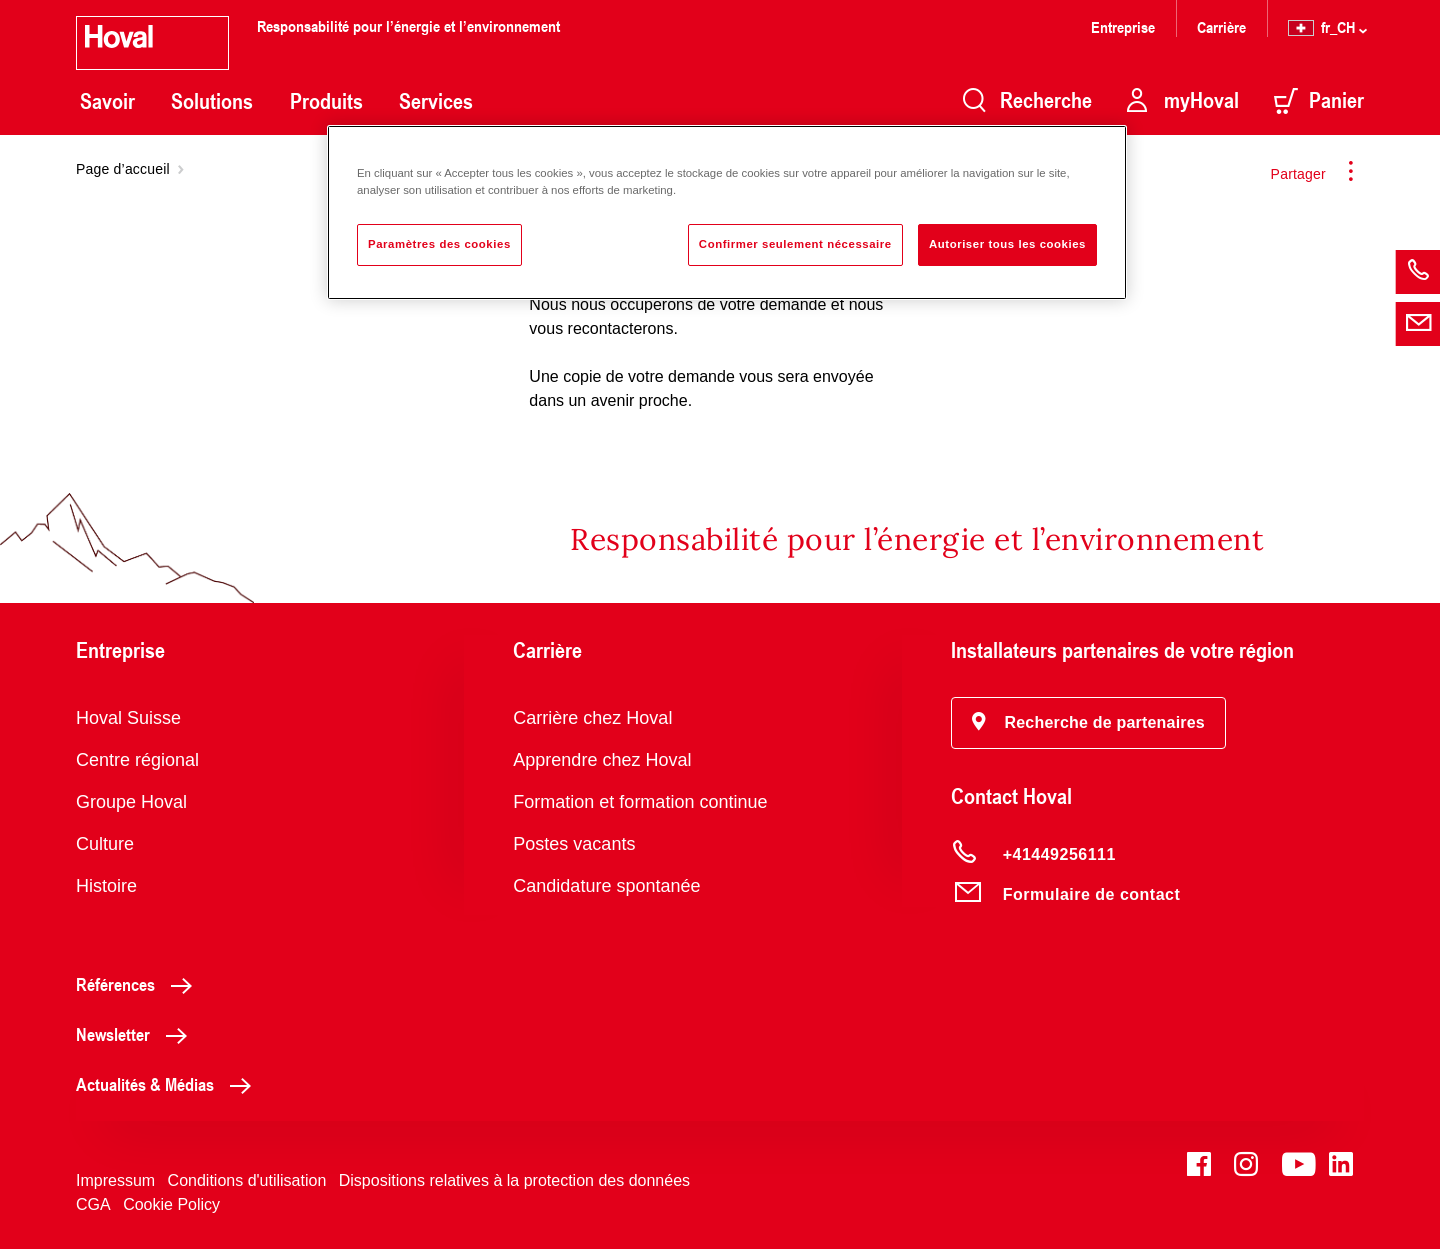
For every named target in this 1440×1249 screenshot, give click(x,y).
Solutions (212, 101)
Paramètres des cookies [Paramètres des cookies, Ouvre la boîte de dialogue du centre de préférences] (439, 244)
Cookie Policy (171, 1204)
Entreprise (1123, 26)
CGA (93, 1204)
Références (139, 984)
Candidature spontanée (606, 886)
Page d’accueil (123, 169)
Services (436, 101)
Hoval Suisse (128, 718)
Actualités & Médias (169, 1084)
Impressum (115, 1180)
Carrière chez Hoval (592, 718)
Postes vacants (574, 844)
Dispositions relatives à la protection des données (514, 1180)
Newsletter (137, 1034)
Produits (326, 101)
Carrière (1221, 26)
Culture (105, 844)
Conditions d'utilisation (247, 1180)
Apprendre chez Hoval (602, 760)
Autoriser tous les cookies (1007, 244)
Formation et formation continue (640, 802)
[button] (1088, 723)
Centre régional (137, 760)
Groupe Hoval (131, 802)
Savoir (107, 101)
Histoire (106, 886)
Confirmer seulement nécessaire (795, 244)
